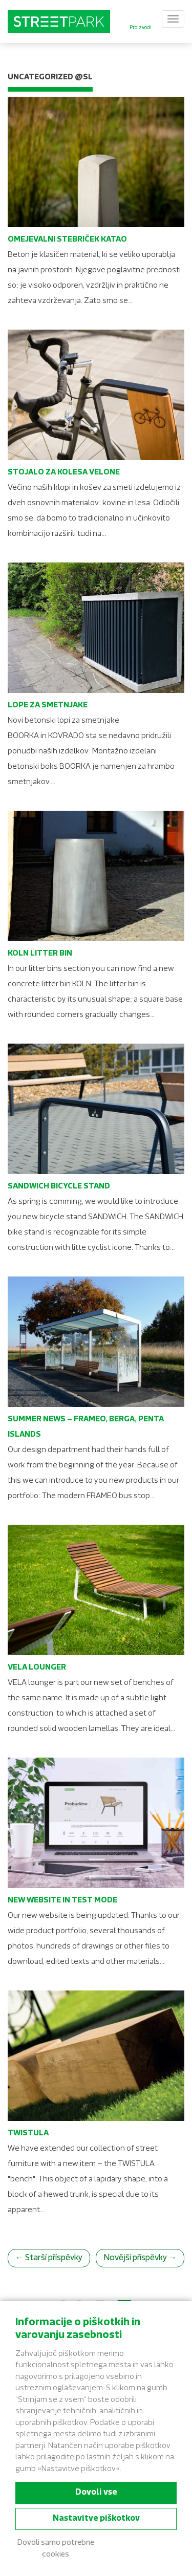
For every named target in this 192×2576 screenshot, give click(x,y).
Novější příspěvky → (140, 2258)
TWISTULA (28, 2133)
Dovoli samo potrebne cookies (55, 2549)
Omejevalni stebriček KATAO (67, 240)
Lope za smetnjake (48, 705)
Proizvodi (141, 28)
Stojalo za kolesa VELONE (64, 473)
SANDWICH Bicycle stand (59, 1186)
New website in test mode (62, 1900)
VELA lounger (37, 1668)
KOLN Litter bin (40, 954)
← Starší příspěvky (48, 2258)
